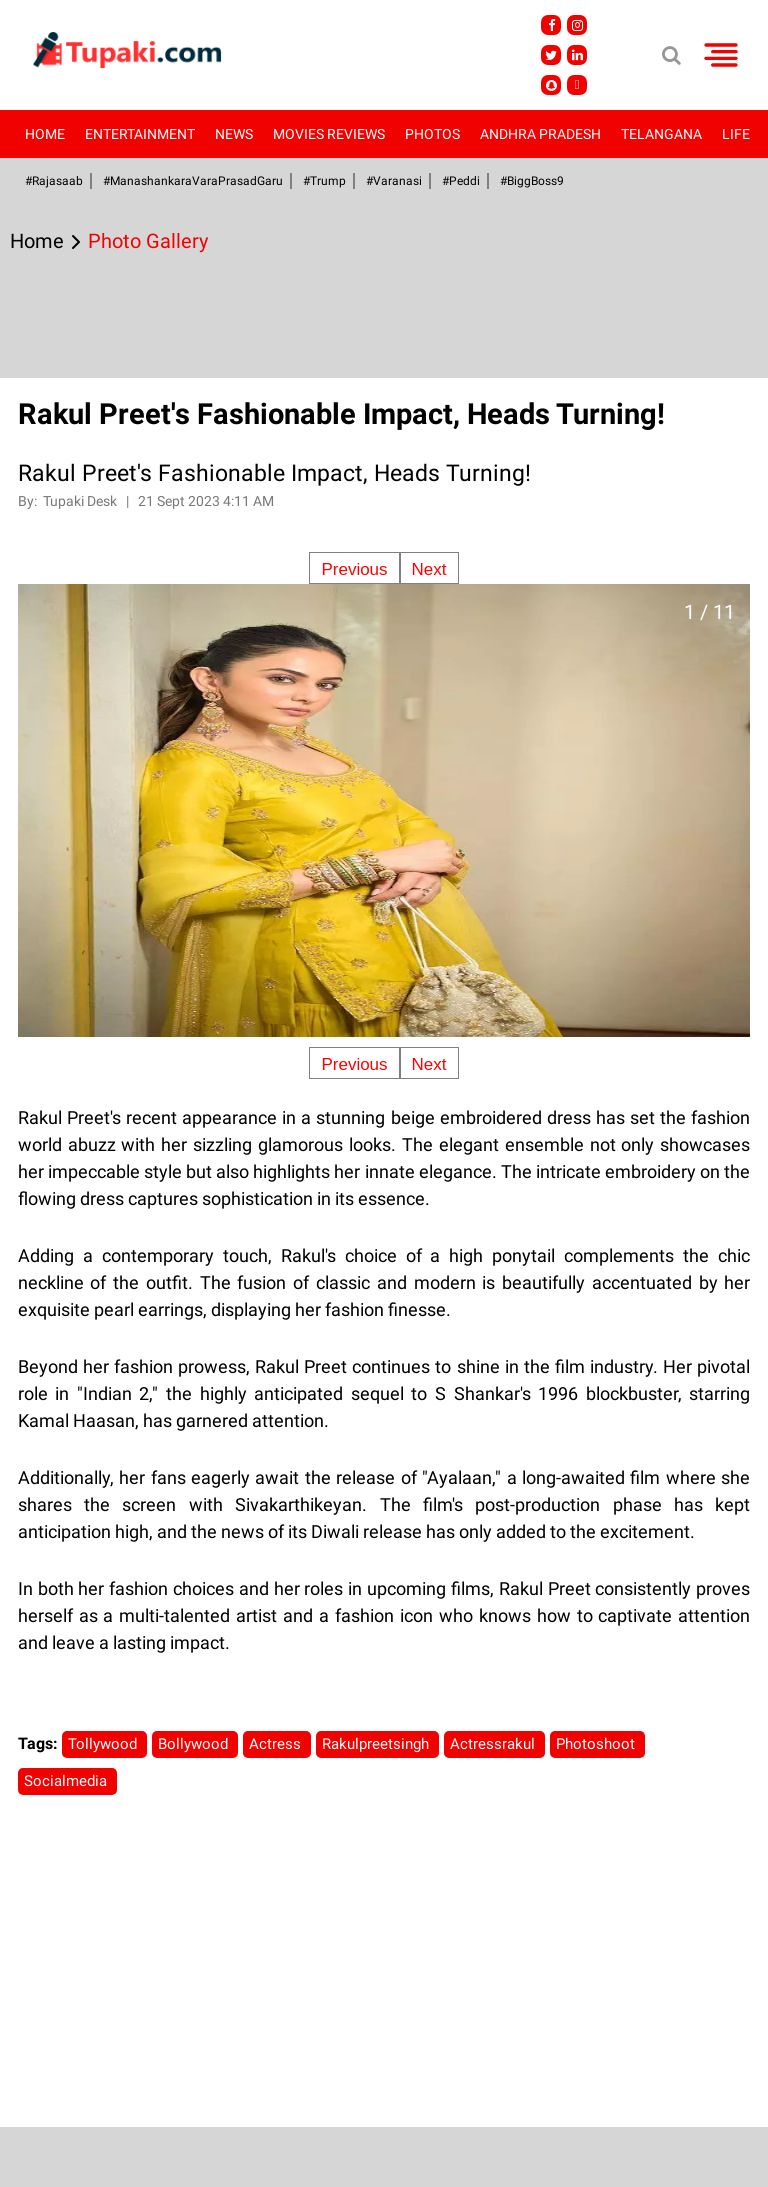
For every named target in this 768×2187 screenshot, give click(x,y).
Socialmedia (67, 1781)
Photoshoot (597, 1744)
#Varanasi (394, 181)
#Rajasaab (54, 181)
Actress (277, 1744)
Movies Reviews (329, 134)
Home (45, 134)
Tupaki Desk (81, 501)
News (234, 134)
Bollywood (195, 1744)
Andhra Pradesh (540, 134)
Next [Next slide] (429, 569)
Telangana (661, 134)
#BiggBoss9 (532, 181)
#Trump (324, 181)
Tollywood (104, 1744)
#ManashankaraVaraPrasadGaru (193, 181)
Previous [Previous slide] (354, 569)
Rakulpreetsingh (377, 1744)
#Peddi (461, 181)
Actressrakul (494, 1744)
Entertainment (140, 134)
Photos (432, 134)
